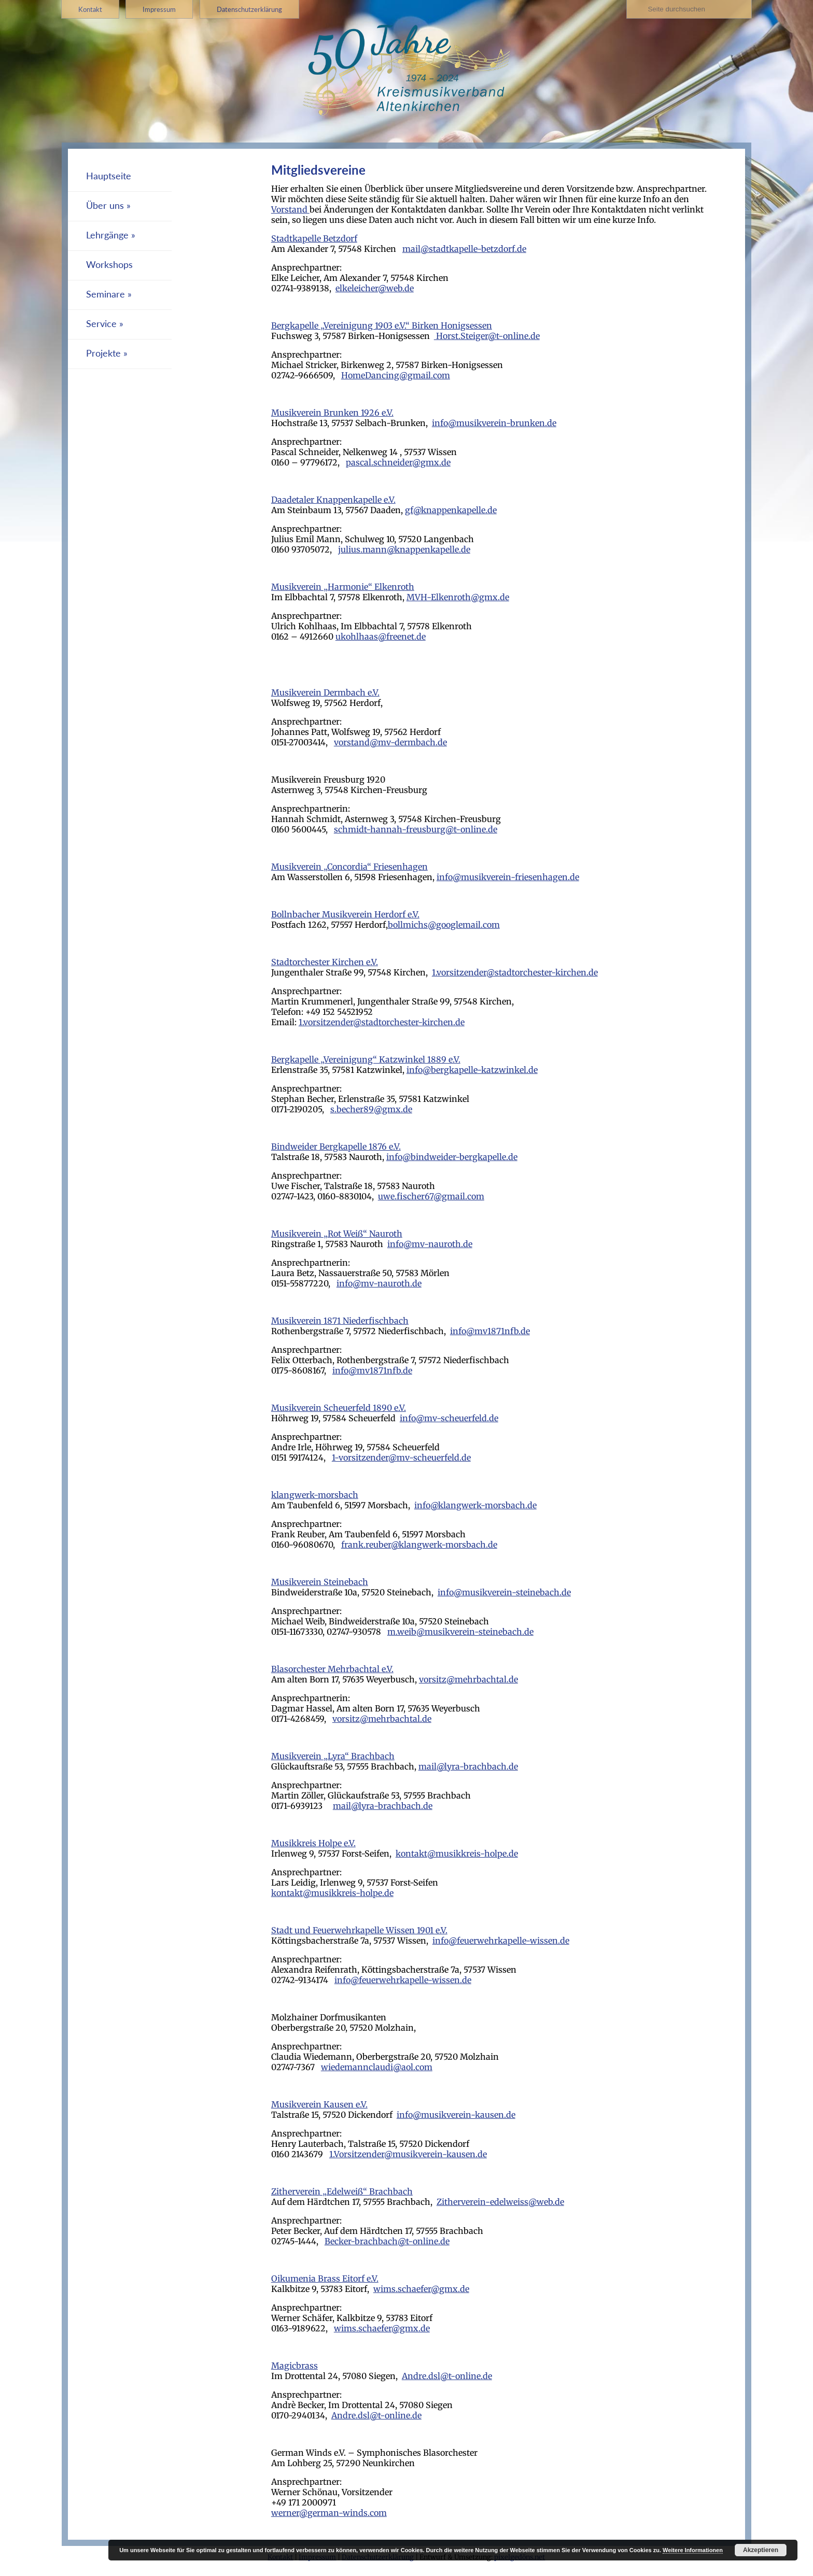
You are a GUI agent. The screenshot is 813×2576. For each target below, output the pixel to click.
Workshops (109, 264)
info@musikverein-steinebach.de (504, 1592)
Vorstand (290, 209)
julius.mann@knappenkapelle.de (404, 549)
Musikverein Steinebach (319, 1582)
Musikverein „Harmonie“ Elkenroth (342, 587)
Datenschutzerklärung (249, 9)
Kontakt (90, 9)
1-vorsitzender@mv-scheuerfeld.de (401, 1457)
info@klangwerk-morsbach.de (475, 1505)
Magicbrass (294, 2365)
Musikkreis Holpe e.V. (313, 1843)
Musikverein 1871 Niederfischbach (340, 1320)
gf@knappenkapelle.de (451, 510)
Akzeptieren (760, 2550)
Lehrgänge (107, 235)
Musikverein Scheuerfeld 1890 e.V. (338, 1408)
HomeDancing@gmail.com (395, 375)
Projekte (103, 353)
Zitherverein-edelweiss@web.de (500, 2202)
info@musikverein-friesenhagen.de (508, 877)
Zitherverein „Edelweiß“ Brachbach (342, 2191)
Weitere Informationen (693, 2550)
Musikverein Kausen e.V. (319, 2104)
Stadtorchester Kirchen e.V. (324, 962)
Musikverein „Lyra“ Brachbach (333, 1756)
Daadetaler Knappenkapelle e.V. (333, 499)
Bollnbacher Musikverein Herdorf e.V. (345, 914)
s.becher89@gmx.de (371, 1109)
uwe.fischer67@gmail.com (431, 1196)
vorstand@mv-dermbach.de (390, 742)
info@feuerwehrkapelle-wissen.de (500, 1940)
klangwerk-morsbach (314, 1495)
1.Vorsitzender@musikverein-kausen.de (408, 2154)
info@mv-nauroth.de (429, 1244)
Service (101, 323)
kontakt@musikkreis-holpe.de (457, 1853)
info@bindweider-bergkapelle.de (451, 1157)
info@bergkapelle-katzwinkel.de (472, 1070)
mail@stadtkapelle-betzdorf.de (464, 249)
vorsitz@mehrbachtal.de (468, 1679)
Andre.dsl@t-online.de (447, 2376)
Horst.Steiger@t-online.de (487, 336)
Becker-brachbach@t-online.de (387, 2241)
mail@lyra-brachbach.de (468, 1766)
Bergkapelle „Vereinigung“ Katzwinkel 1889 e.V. (365, 1059)
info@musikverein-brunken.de (494, 423)
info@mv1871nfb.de (490, 1331)
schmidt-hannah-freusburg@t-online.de (415, 829)
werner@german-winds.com (329, 2513)
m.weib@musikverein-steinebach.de (460, 1631)
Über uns (105, 205)
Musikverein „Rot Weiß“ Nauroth (336, 1233)
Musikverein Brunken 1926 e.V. (332, 412)
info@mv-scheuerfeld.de (449, 1418)
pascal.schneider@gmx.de (398, 462)
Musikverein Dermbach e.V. (325, 692)
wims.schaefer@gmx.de (421, 2289)
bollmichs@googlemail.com (444, 924)
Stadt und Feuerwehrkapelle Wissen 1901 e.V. (359, 1930)
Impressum (159, 9)
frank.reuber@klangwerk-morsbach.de (419, 1544)
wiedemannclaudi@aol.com (376, 2067)
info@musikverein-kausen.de (456, 2115)
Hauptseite (108, 176)
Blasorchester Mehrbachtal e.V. (332, 1669)
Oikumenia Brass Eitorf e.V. (325, 2278)
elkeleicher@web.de (374, 288)
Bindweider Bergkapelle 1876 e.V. (336, 1146)
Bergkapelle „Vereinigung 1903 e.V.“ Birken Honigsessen (381, 325)
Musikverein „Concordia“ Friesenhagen (349, 866)
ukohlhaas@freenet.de (380, 636)
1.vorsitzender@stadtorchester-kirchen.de (515, 972)
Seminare (105, 294)
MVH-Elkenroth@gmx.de (457, 597)
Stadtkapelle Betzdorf (314, 238)
